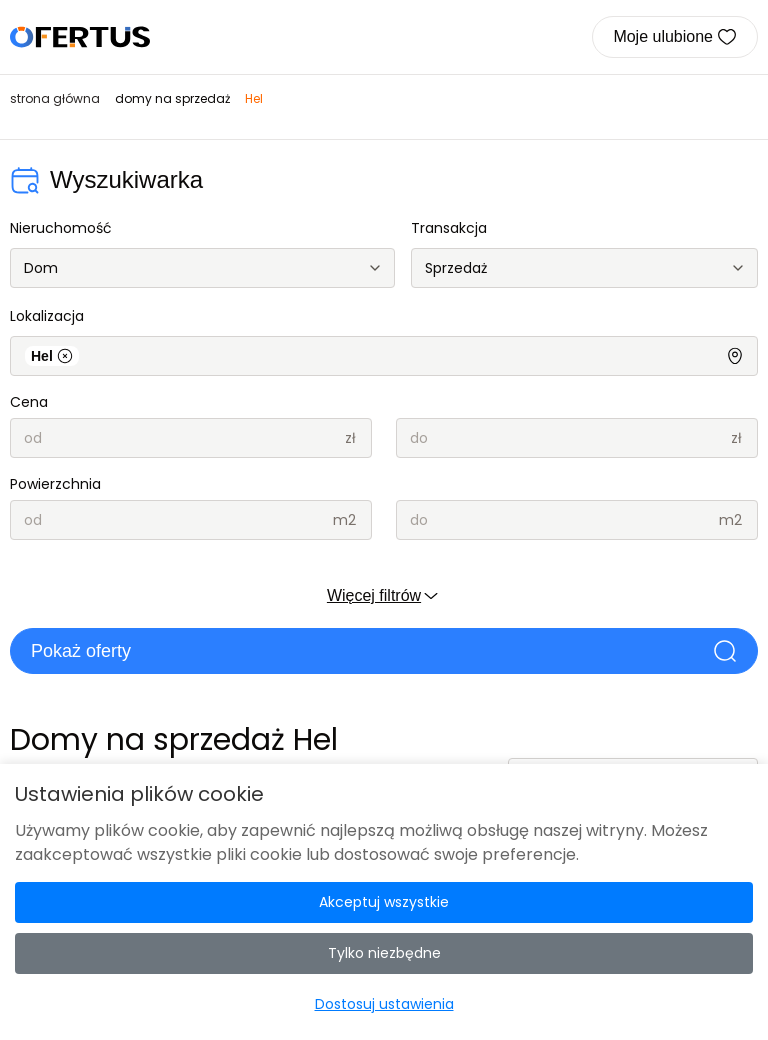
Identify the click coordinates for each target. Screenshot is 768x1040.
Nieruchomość (61, 228)
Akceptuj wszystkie (384, 902)
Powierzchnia (55, 484)
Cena (29, 402)
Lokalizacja (47, 316)
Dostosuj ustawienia (384, 1004)
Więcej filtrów (384, 596)
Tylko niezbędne (384, 953)
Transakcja (449, 228)
